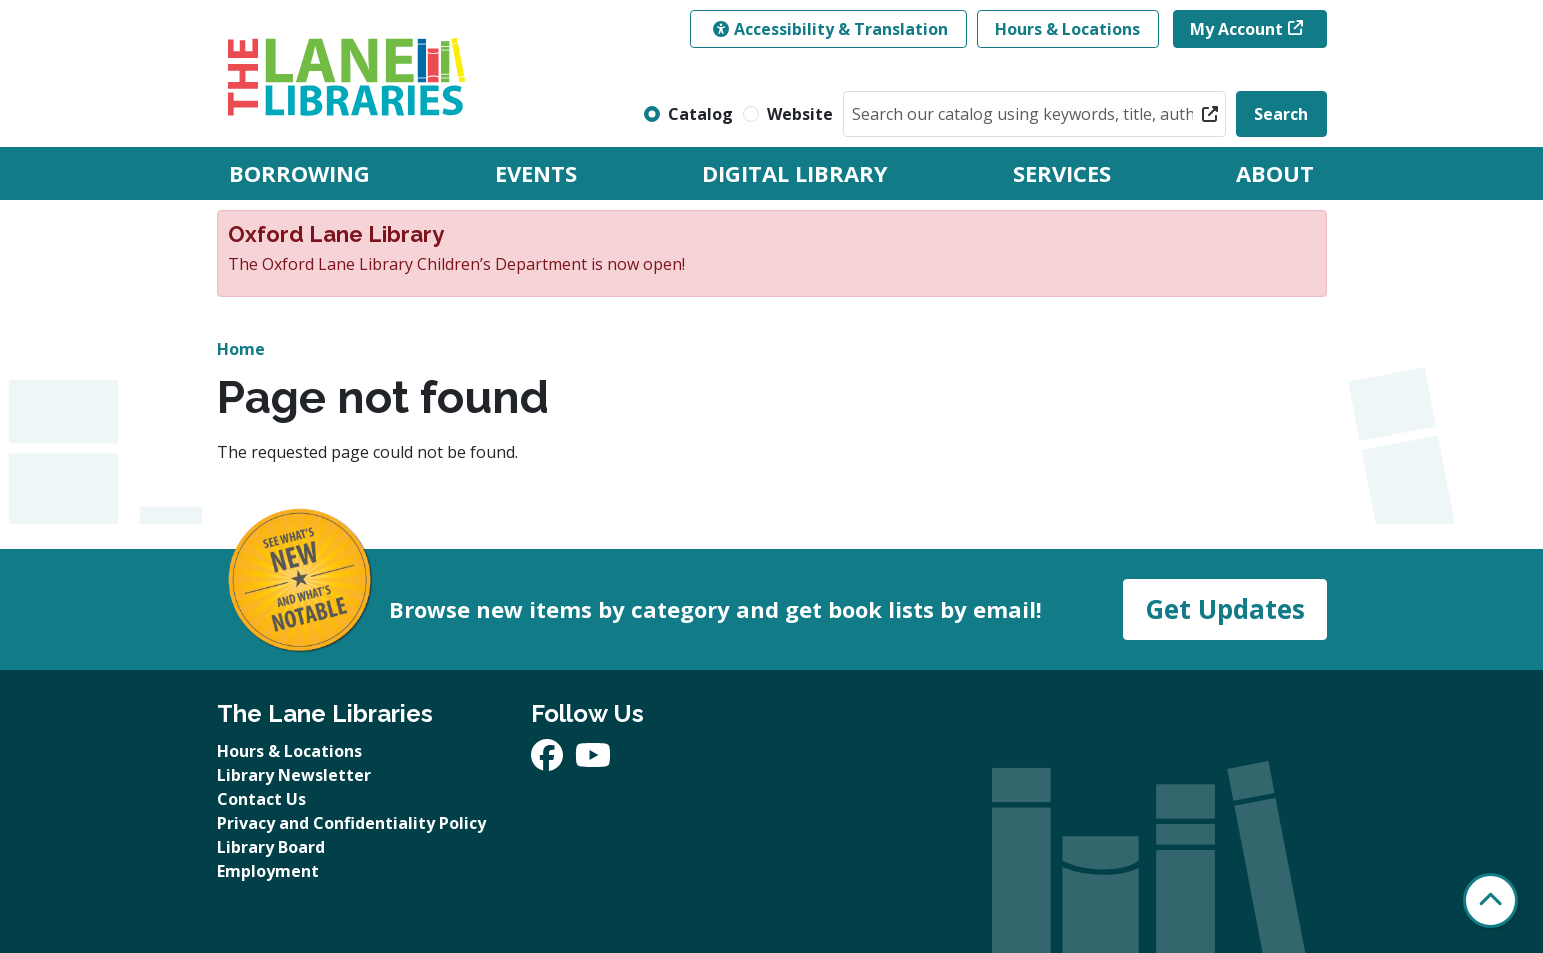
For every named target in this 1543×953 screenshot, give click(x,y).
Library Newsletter (294, 775)
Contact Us (261, 799)
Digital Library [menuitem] (795, 173)
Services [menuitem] (1062, 173)
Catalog (700, 114)
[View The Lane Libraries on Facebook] (549, 761)
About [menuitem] (1275, 173)
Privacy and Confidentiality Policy (351, 823)
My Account (1236, 29)
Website (800, 114)
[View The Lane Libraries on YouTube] (593, 761)
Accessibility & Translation (830, 29)
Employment (268, 871)
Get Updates (1225, 609)
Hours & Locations (1067, 29)
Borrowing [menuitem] (299, 173)
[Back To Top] (1490, 900)
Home (241, 349)
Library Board (271, 847)
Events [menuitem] (536, 173)
